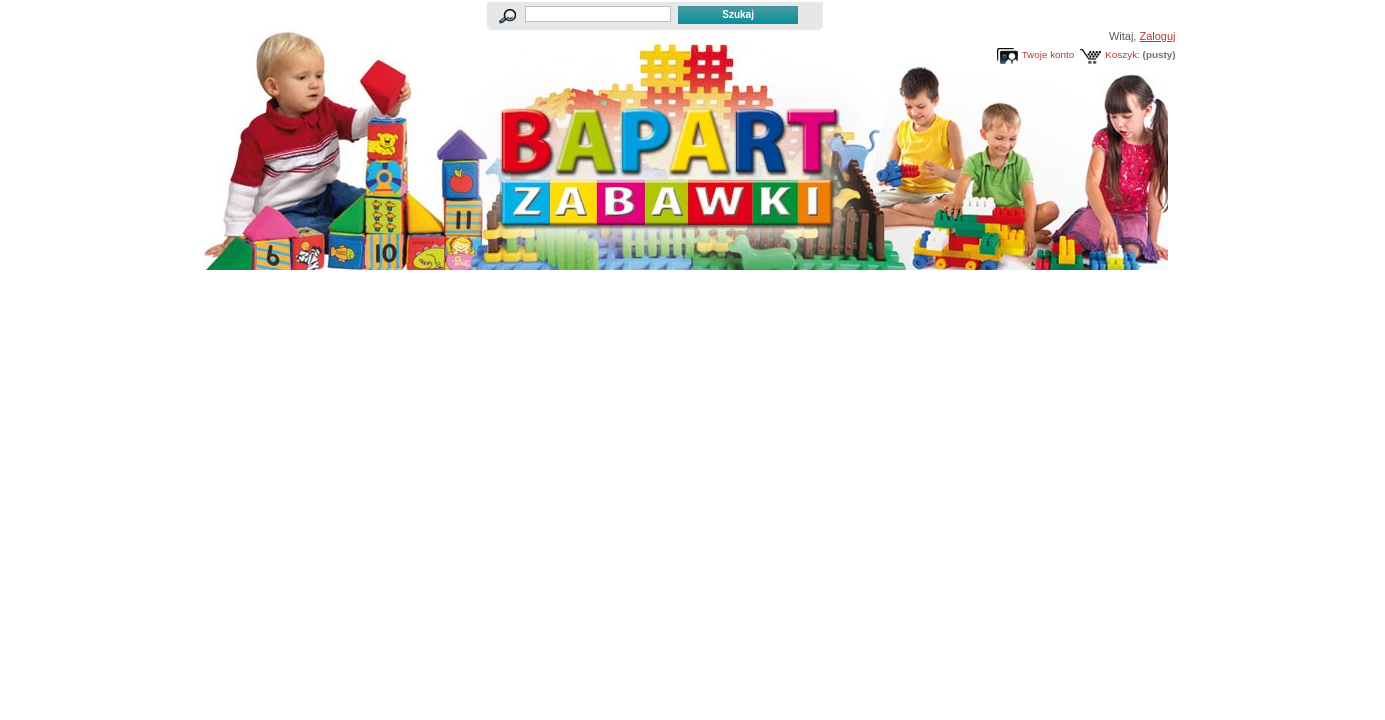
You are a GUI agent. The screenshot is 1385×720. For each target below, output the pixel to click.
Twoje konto (1048, 54)
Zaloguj (1157, 36)
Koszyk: (1122, 54)
